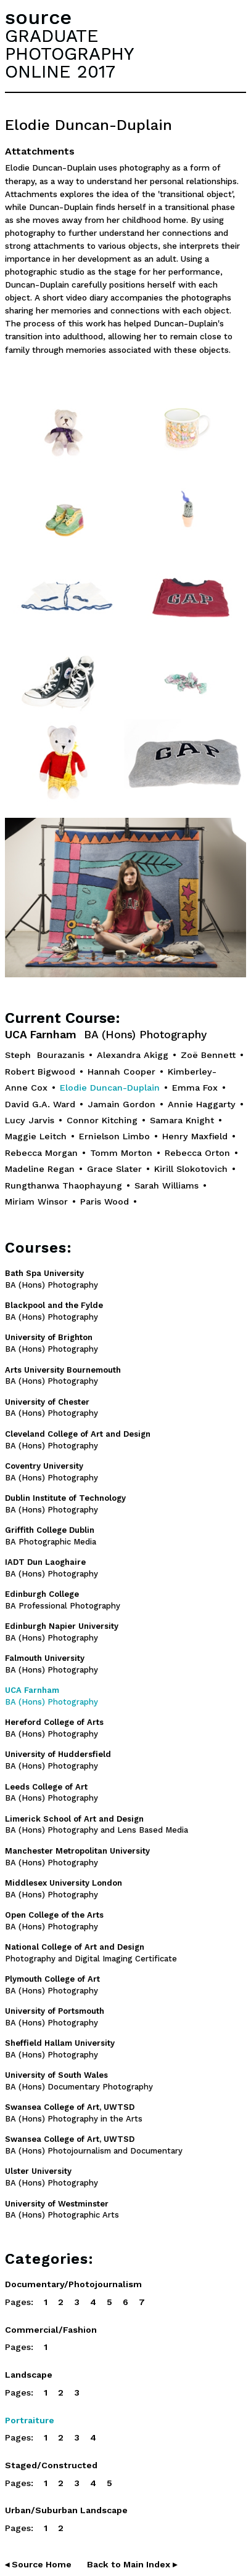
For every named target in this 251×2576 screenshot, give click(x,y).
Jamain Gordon (121, 1104)
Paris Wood (104, 1201)
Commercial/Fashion (51, 2330)
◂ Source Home (38, 2564)
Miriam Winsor (36, 1201)
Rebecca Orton (197, 1153)
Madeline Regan (40, 1169)
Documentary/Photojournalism (73, 2284)
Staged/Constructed (51, 2465)
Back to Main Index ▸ (132, 2564)
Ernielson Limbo (114, 1136)
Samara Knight (182, 1120)
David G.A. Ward (40, 1104)
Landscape (28, 2375)
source (38, 17)
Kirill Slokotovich (191, 1169)
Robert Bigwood (40, 1071)
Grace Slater (114, 1169)
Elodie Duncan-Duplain (110, 1087)
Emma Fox (195, 1087)
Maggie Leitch (36, 1136)
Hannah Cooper (121, 1071)
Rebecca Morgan (41, 1153)
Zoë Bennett (208, 1055)
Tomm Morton (121, 1153)
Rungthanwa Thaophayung (63, 1185)
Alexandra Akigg (132, 1055)
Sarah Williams (166, 1185)
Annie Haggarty (202, 1104)
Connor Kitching (102, 1120)
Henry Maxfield (195, 1136)
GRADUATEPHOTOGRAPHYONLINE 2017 (69, 53)
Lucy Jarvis (29, 1120)
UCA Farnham (106, 1034)
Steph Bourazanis (44, 1055)
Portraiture (29, 2420)
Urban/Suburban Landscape (66, 2510)
